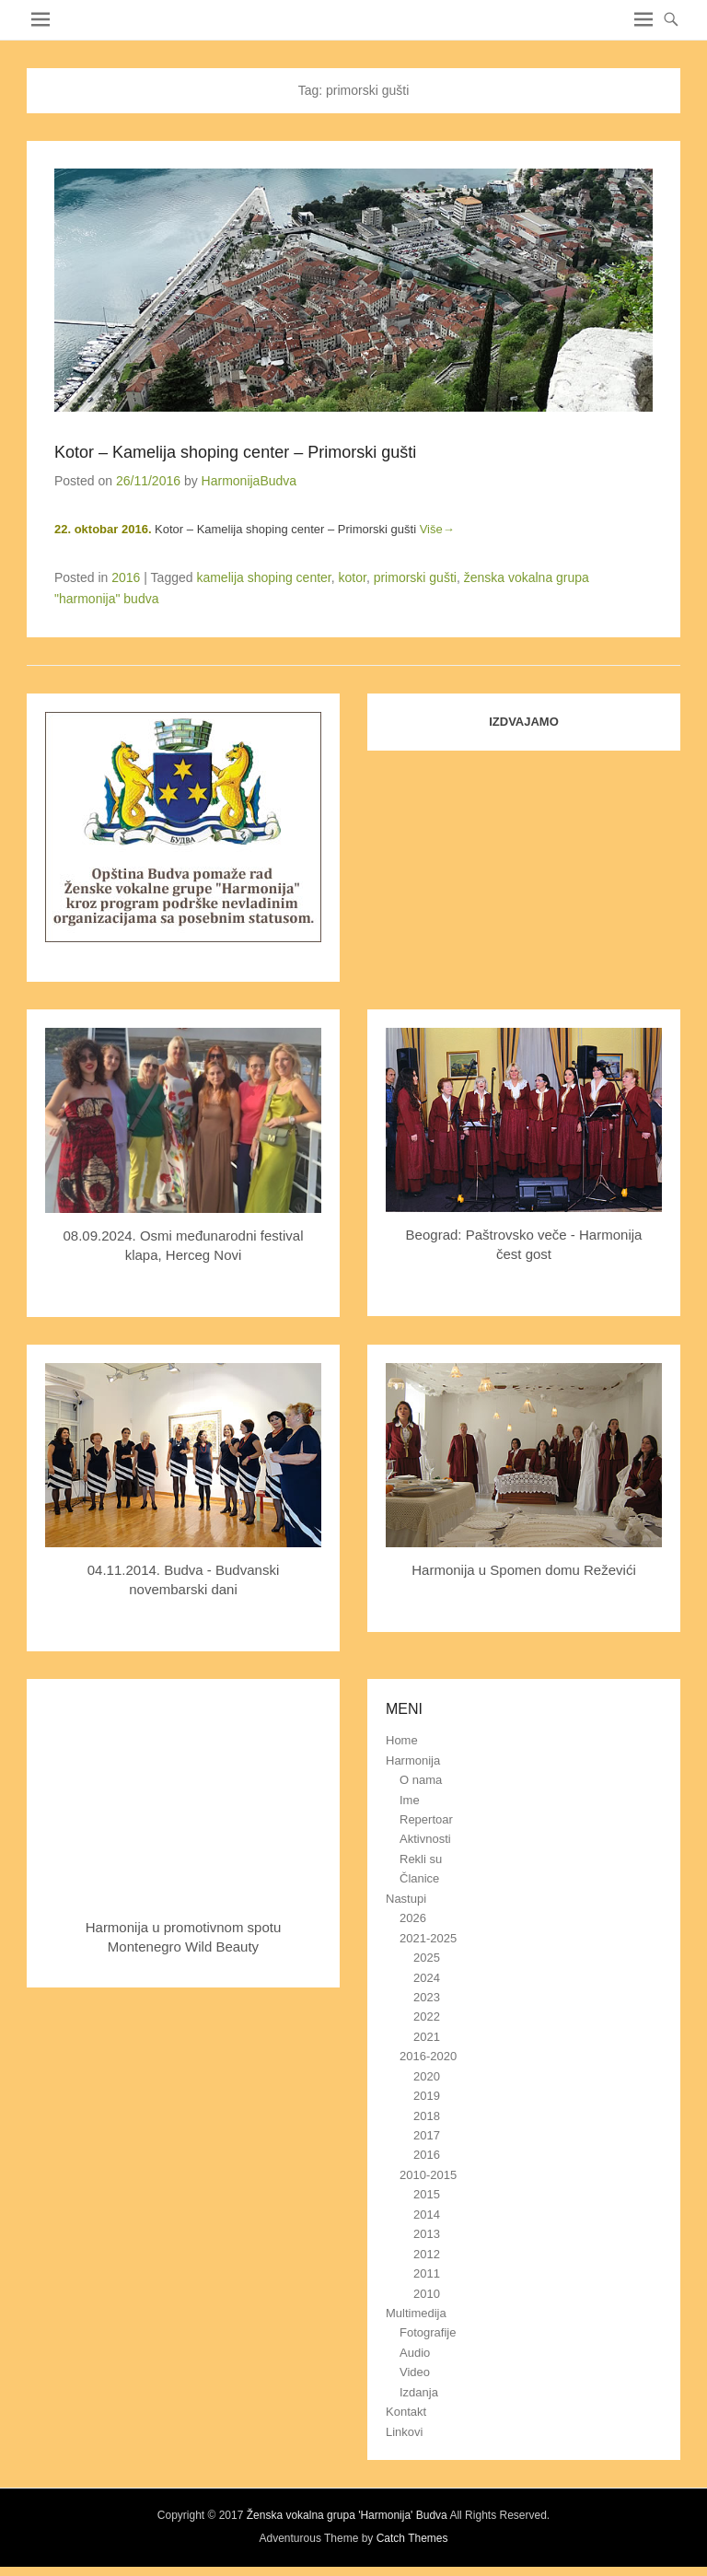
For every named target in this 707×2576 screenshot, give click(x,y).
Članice (419, 1878)
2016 (125, 577)
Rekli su (421, 1859)
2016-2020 (428, 2056)
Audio (415, 2353)
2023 (426, 1997)
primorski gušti (415, 577)
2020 (426, 2076)
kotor (352, 577)
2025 (426, 1957)
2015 (426, 2194)
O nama (421, 1780)
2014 (426, 2214)
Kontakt (406, 2412)
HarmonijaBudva (249, 480)
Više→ (437, 529)
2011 (426, 2273)
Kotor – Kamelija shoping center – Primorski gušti (235, 452)
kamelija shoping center (263, 577)
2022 (426, 2016)
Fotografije (428, 2332)
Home (402, 1740)
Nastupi (406, 1899)
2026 (413, 1918)
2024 (426, 1978)
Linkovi (404, 2432)
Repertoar (426, 1819)
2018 (426, 2116)
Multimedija (416, 2313)
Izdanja (419, 2392)
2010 (426, 2294)
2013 (426, 2234)
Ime (410, 1800)
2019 (426, 2096)
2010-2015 (428, 2175)
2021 (426, 2037)
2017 (426, 2135)
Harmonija (413, 1760)
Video (415, 2372)
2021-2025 (428, 1938)
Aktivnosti (425, 1839)
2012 (426, 2254)
